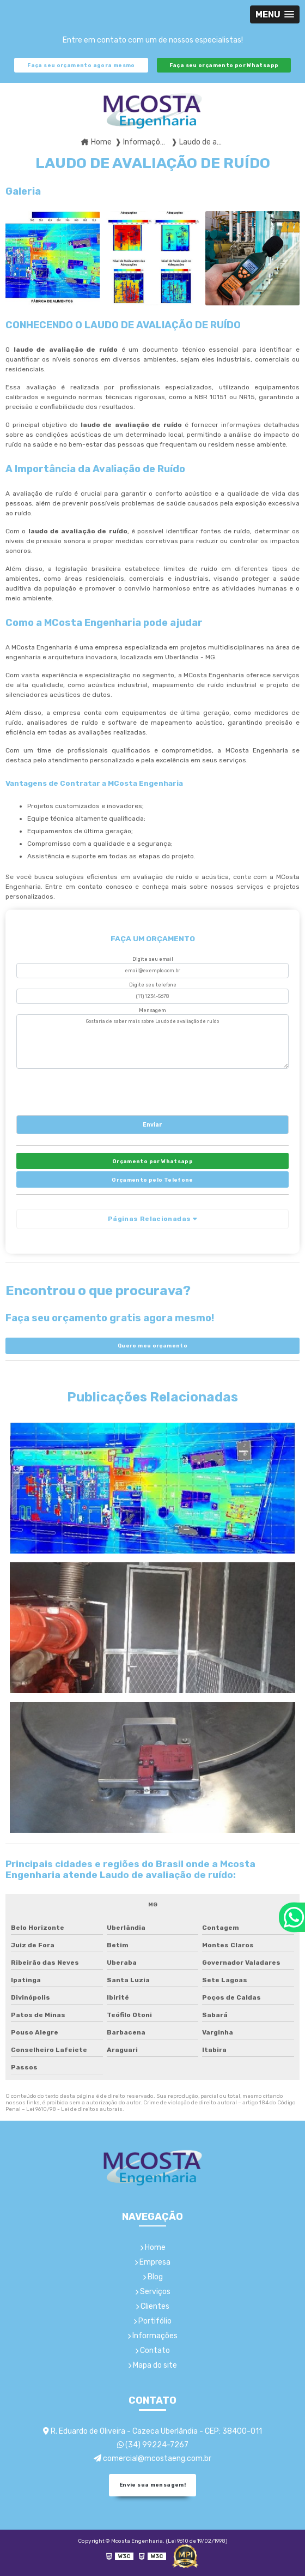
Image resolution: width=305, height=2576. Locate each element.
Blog (153, 2277)
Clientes (152, 2306)
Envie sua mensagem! (152, 2485)
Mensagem (152, 1010)
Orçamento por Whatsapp (152, 1161)
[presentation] (82, 1089)
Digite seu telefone (152, 985)
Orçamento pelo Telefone (152, 1180)
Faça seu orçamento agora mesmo (81, 65)
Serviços (152, 2291)
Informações (152, 2335)
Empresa (152, 2262)
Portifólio (152, 2321)
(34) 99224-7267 (152, 2444)
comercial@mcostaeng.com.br (152, 2458)
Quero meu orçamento (152, 1346)
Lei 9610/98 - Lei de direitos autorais (74, 2109)
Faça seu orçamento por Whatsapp (224, 65)
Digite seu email (152, 959)
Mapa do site (152, 2365)
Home (153, 2247)
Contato (152, 2350)
